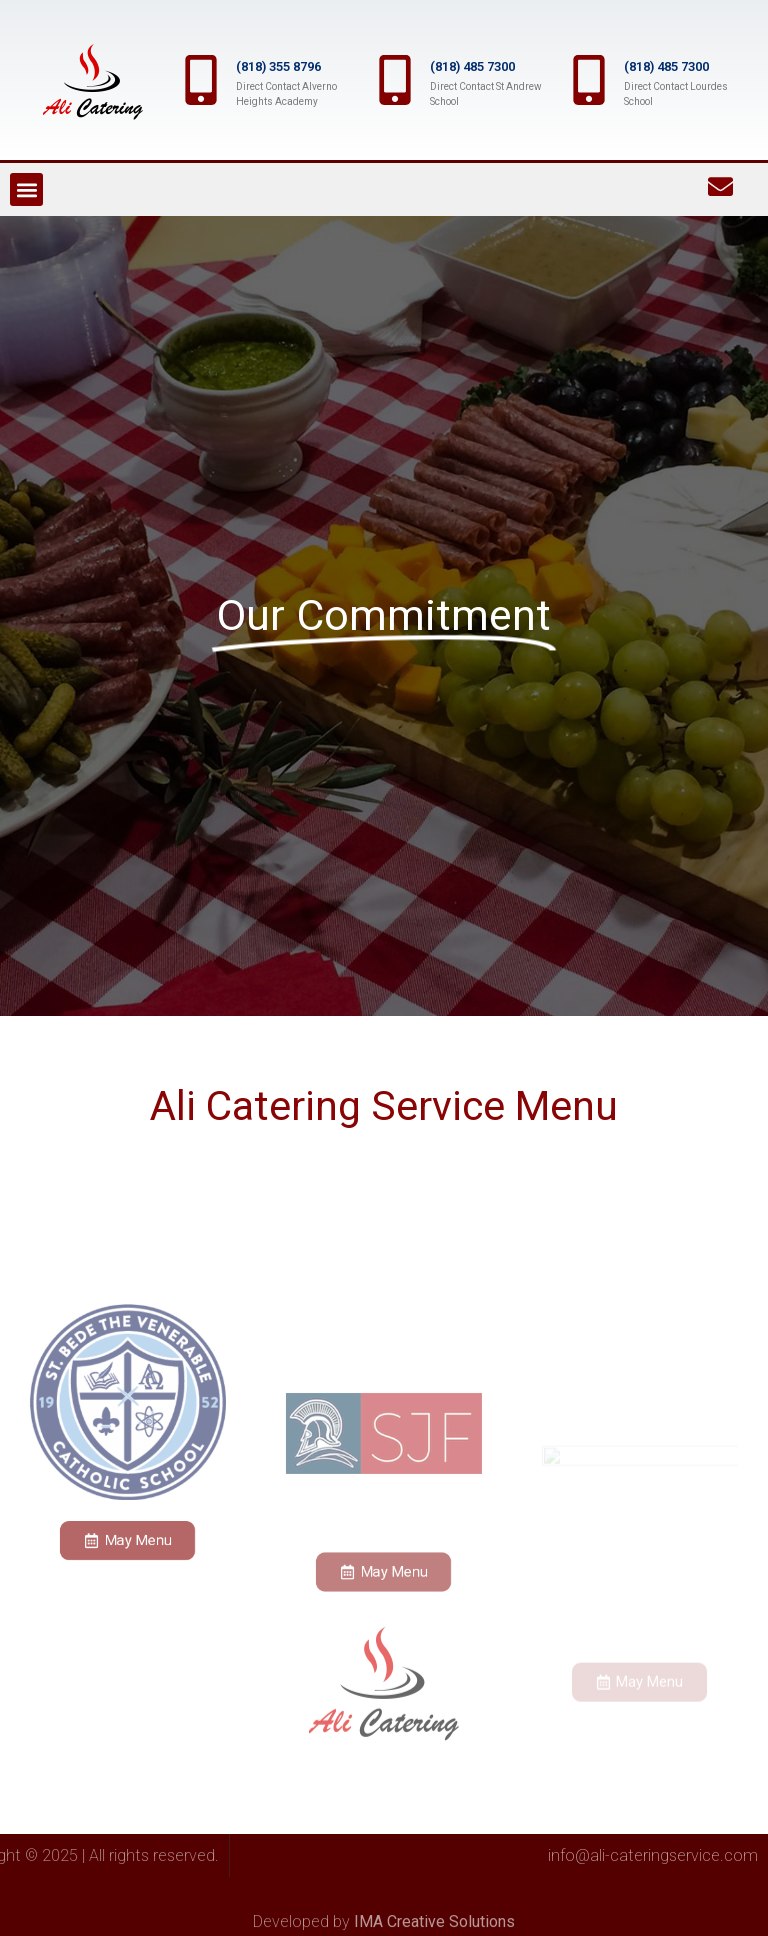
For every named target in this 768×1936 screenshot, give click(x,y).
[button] (26, 189)
